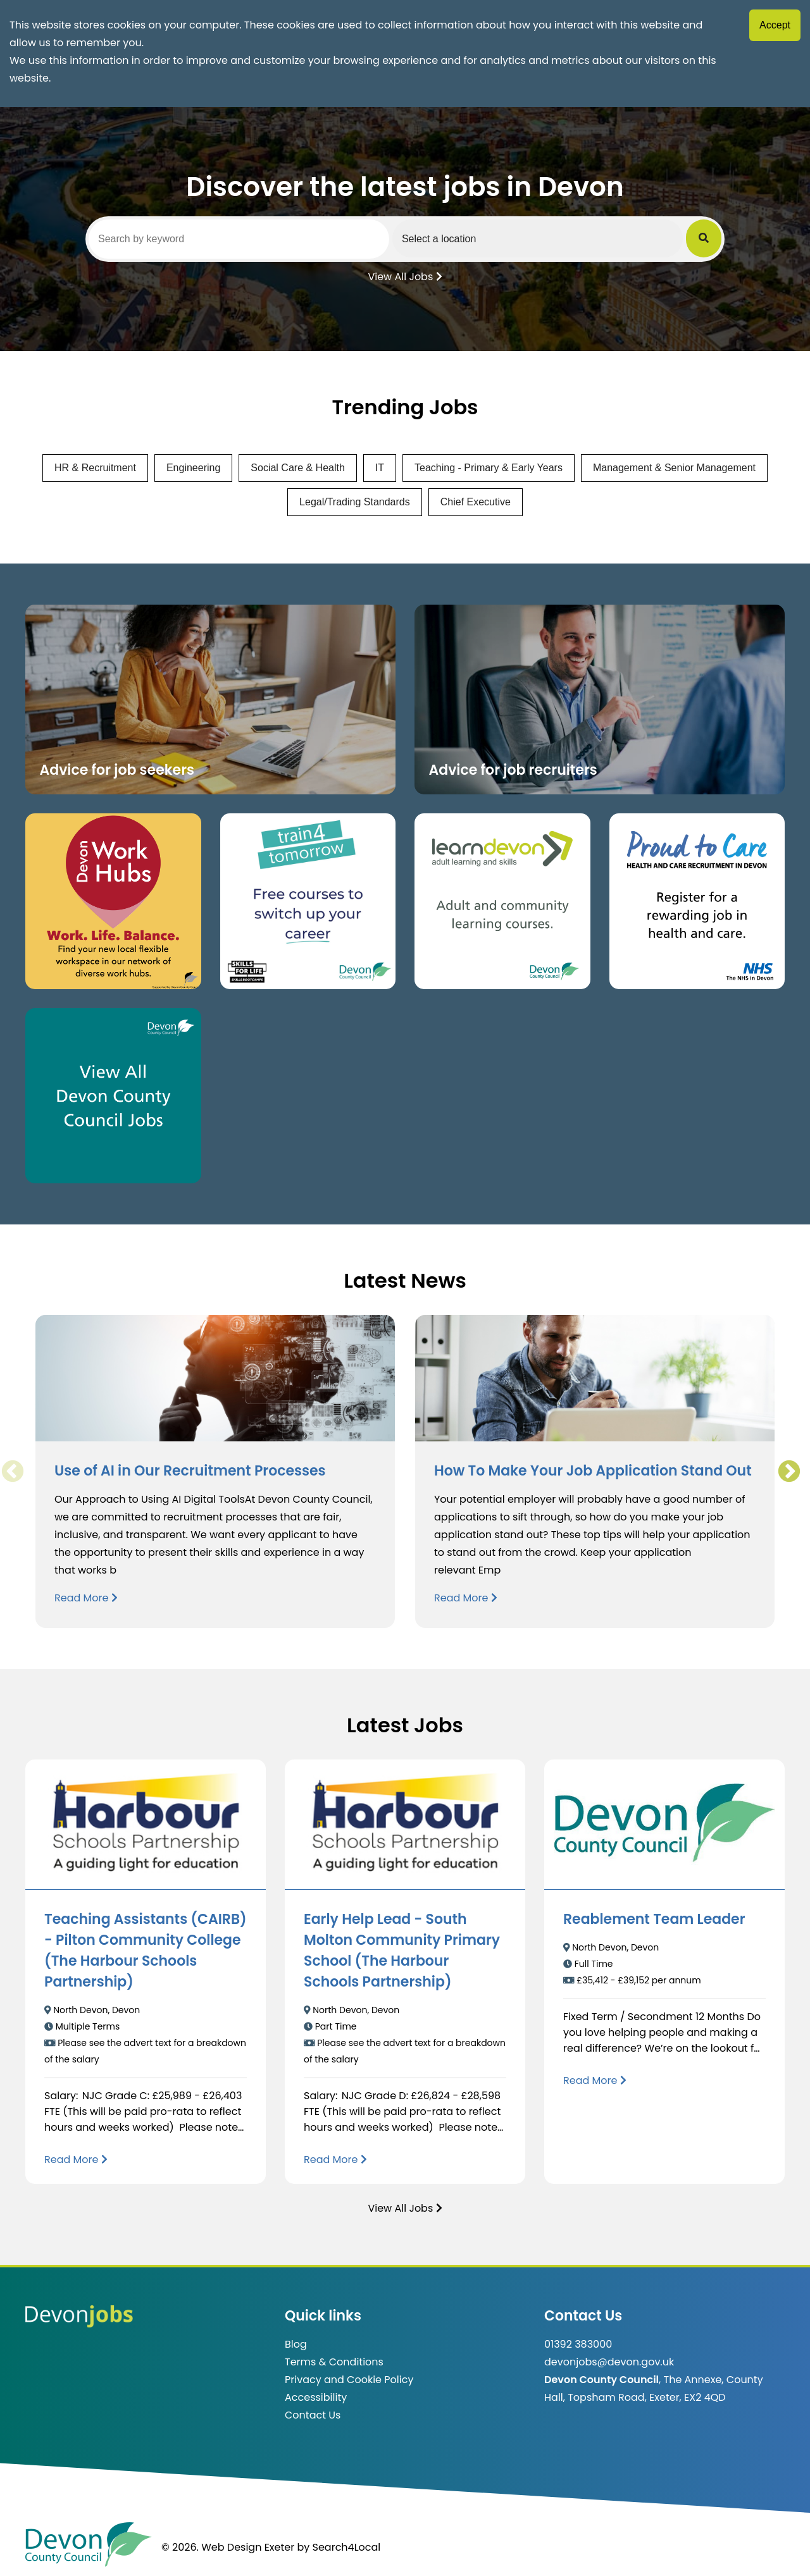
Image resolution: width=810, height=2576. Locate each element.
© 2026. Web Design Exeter (227, 2547)
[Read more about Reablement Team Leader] (594, 2080)
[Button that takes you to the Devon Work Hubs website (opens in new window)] (113, 901)
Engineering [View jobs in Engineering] (193, 467)
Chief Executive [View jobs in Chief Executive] (475, 501)
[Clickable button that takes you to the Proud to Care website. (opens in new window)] (697, 901)
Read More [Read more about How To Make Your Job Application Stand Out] (465, 1598)
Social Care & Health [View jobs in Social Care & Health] (298, 467)
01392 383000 (578, 2344)
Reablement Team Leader (654, 1919)
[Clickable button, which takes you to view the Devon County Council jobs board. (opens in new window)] (113, 1096)
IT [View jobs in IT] (379, 467)
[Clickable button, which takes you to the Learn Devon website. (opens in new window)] (502, 901)
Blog (296, 2344)
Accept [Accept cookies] (774, 25)
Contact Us (312, 2415)
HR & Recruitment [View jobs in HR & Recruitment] (95, 467)
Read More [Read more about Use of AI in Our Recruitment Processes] (86, 1598)
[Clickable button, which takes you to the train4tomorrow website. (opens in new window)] (308, 901)
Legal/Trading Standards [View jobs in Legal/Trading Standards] (354, 501)
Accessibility (316, 2397)
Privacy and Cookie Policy (349, 2379)
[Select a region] (537, 238)
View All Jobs (405, 275)
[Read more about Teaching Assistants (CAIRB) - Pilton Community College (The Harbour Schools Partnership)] (76, 2159)
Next (788, 1472)
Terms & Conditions (334, 2362)
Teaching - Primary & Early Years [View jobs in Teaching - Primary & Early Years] (488, 467)
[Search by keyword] (239, 239)
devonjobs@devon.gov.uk (609, 2362)
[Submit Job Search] (703, 238)
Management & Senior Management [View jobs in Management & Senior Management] (674, 467)
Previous (12, 1472)
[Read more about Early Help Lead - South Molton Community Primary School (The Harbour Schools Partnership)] (335, 2159)
